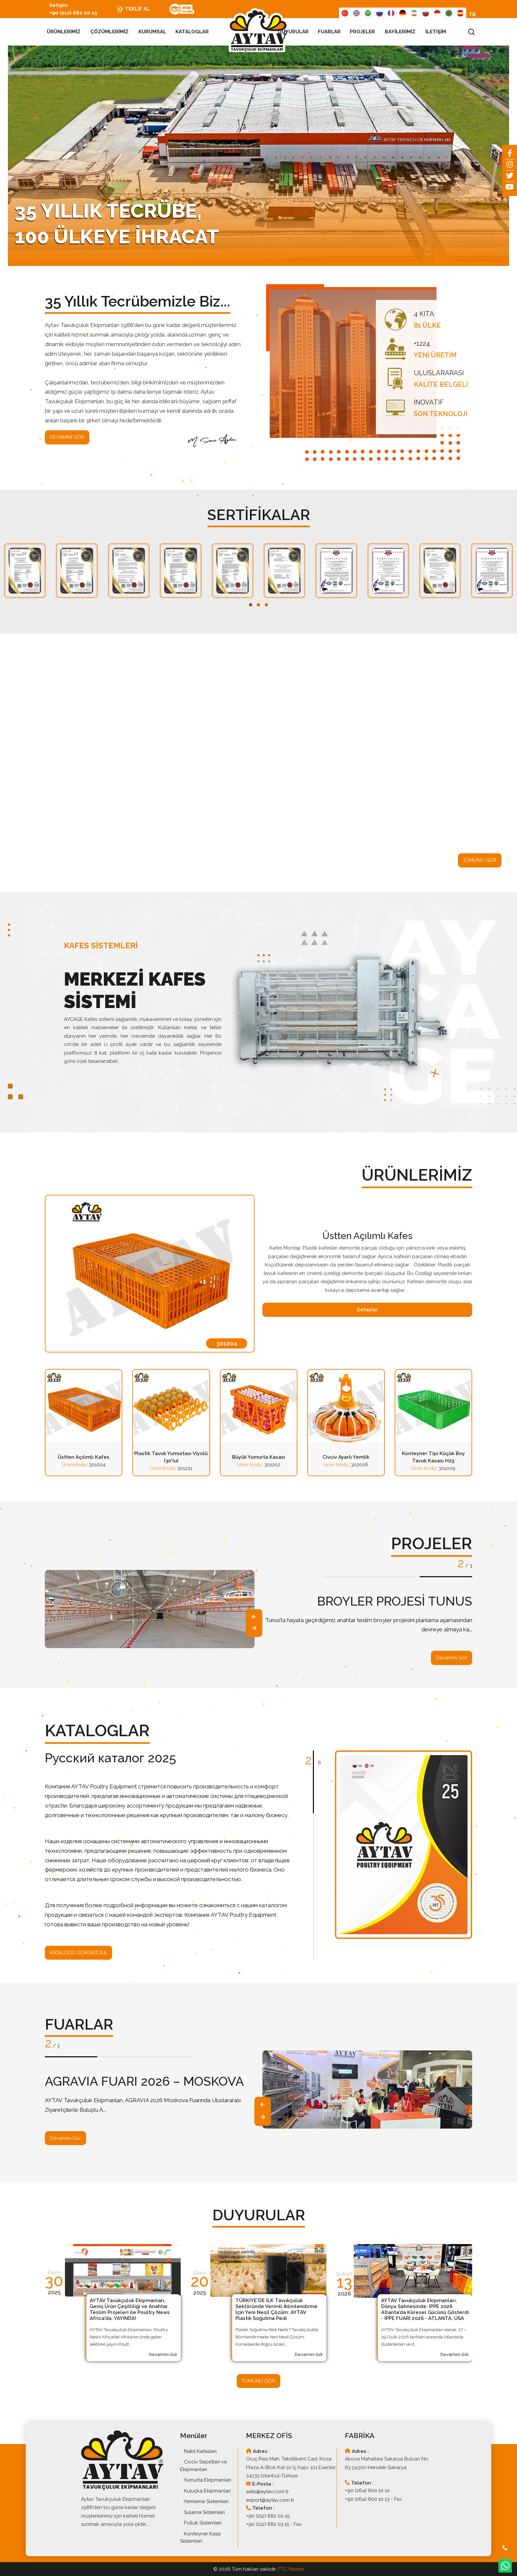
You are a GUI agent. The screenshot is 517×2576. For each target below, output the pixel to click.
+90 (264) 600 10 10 (367, 2491)
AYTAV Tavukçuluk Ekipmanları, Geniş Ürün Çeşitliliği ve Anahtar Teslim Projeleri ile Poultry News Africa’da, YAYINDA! (130, 2309)
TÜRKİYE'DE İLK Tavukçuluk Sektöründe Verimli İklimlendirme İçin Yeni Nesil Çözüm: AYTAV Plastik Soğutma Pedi (276, 2309)
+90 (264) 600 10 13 (367, 2499)
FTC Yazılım (291, 2569)
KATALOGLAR (192, 32)
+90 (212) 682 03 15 (267, 2524)
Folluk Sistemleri (201, 2523)
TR (472, 14)
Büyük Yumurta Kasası (258, 1457)
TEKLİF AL (133, 9)
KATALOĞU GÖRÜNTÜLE (78, 1891)
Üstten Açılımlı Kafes (83, 1457)
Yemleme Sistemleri (204, 2501)
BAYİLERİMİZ (400, 32)
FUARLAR (330, 32)
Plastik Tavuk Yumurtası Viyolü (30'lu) (171, 1457)
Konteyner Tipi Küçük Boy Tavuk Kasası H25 (433, 1457)
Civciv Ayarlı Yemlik (345, 1457)
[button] (251, 605)
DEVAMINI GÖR (67, 437)
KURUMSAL (152, 32)
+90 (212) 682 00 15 (267, 2516)
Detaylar (367, 1310)
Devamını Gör (451, 1658)
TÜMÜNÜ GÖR (480, 860)
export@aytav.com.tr (270, 2500)
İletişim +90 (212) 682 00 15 (73, 9)
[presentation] (254, 1617)
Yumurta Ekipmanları (205, 2480)
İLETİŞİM (435, 32)
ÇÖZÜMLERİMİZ (109, 32)
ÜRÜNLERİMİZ (60, 32)
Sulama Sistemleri (202, 2512)
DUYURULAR (293, 32)
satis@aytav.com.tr (267, 2491)
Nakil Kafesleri (198, 2451)
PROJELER (362, 32)
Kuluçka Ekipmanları (205, 2491)
